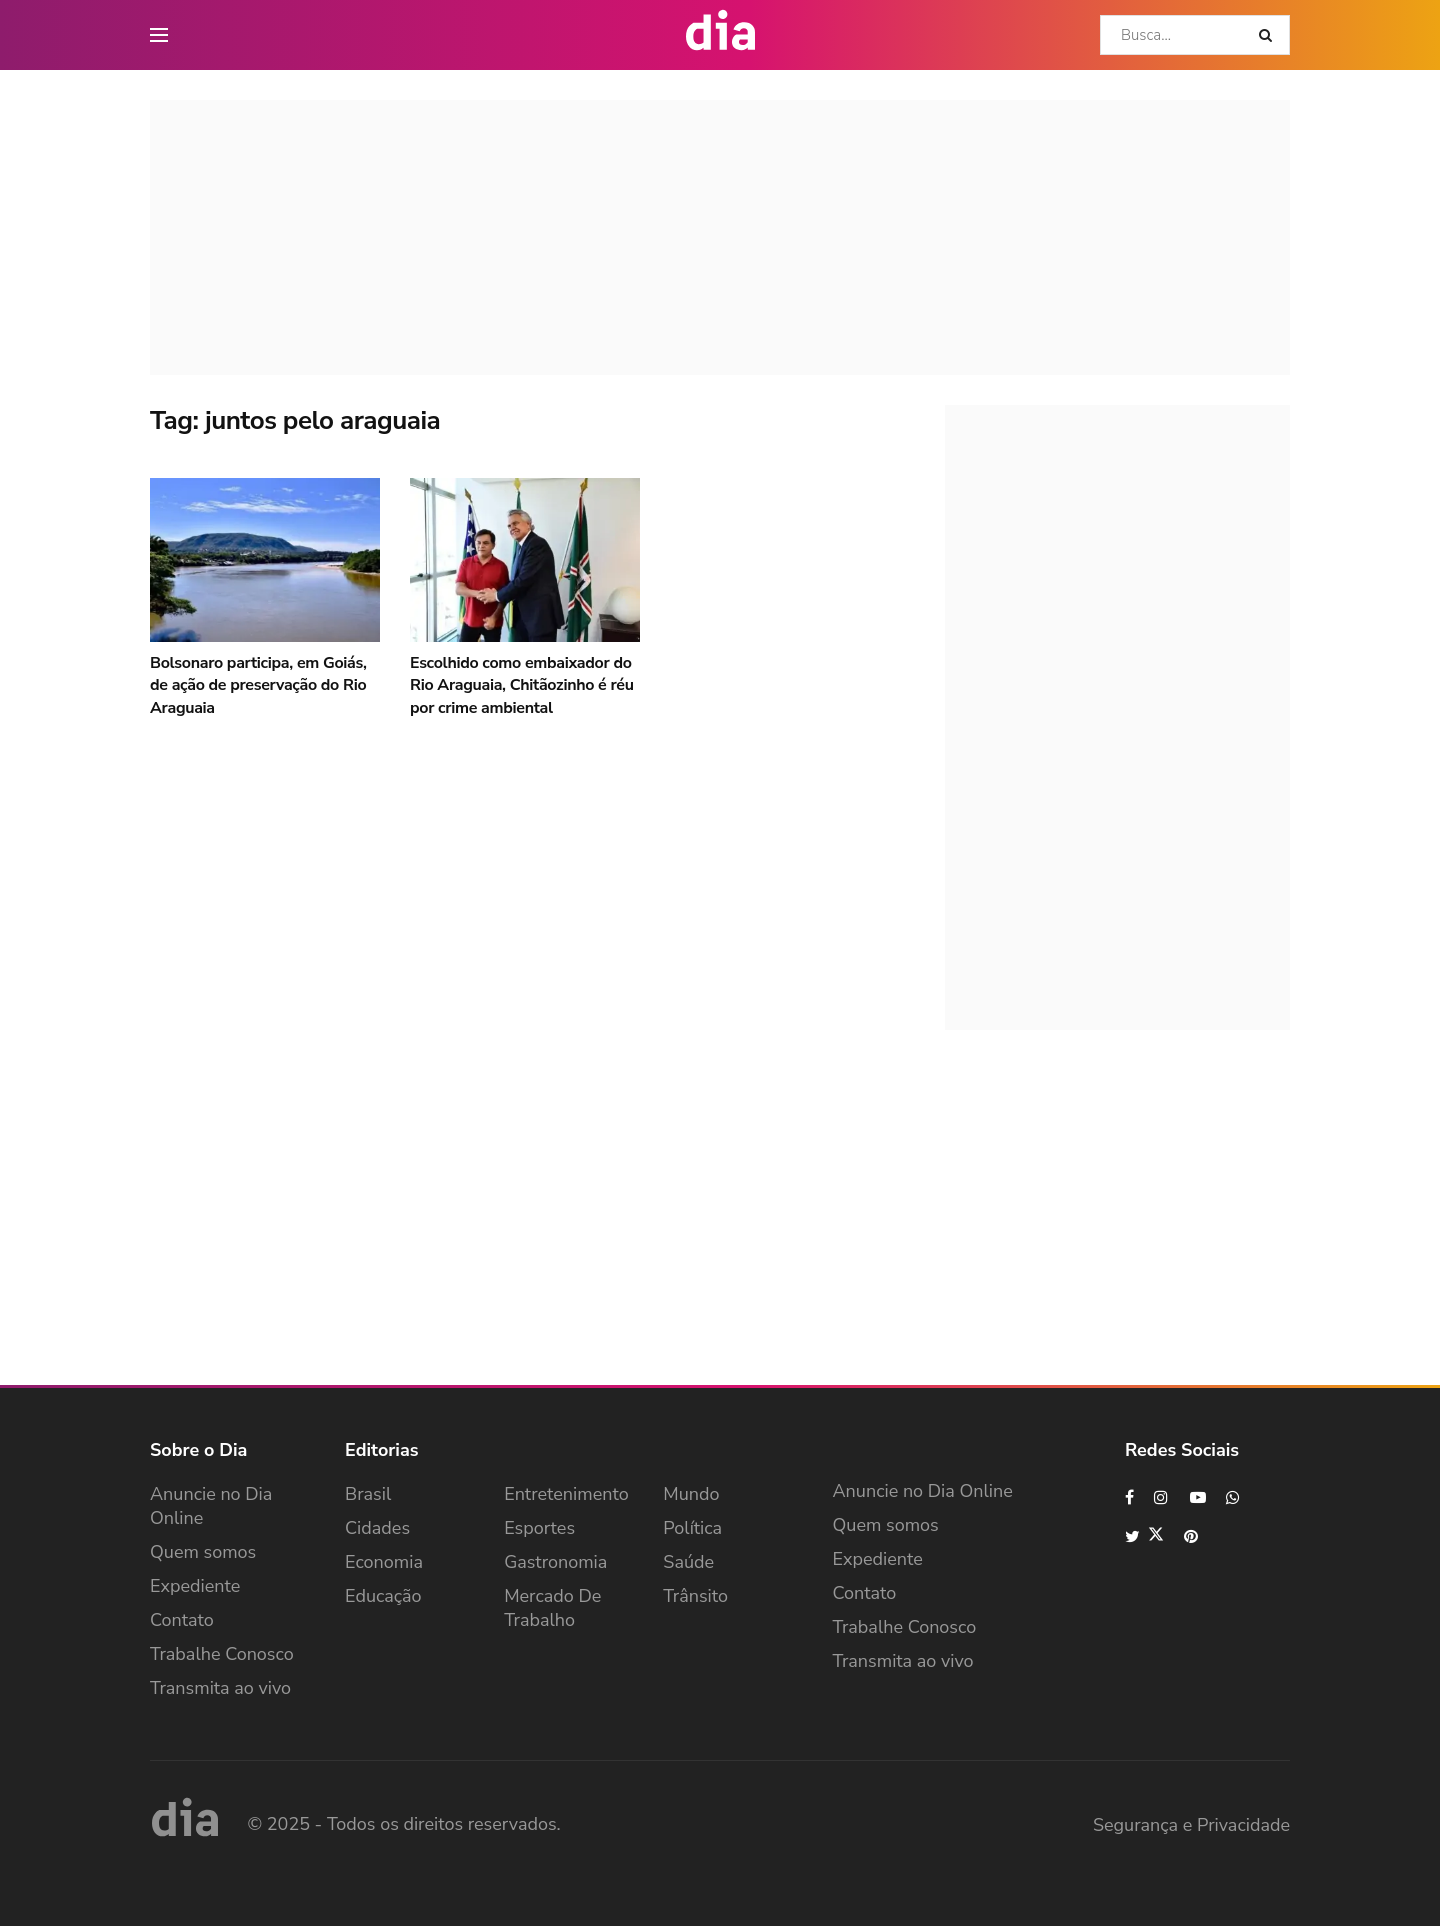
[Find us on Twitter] (1144, 1536)
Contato (182, 1620)
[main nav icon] (159, 35)
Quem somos (203, 1552)
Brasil (368, 1494)
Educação (383, 1596)
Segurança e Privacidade (1191, 1825)
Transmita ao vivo (220, 1688)
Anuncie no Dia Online (211, 1506)
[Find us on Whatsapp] (1234, 1497)
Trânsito (695, 1596)
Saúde (688, 1562)
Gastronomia (555, 1562)
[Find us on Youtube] (1198, 1497)
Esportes (539, 1528)
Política (692, 1528)
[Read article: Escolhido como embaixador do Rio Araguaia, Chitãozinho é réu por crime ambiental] (525, 560)
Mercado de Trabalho (552, 1608)
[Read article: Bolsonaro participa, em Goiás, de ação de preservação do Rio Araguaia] (265, 560)
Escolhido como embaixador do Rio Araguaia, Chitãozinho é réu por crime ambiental (522, 685)
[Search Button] (1269, 35)
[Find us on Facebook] (1129, 1497)
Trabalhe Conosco (222, 1654)
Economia (384, 1562)
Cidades (377, 1528)
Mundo (691, 1494)
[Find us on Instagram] (1162, 1497)
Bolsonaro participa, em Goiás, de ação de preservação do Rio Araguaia (258, 685)
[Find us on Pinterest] (1192, 1536)
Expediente (195, 1586)
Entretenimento (566, 1494)
